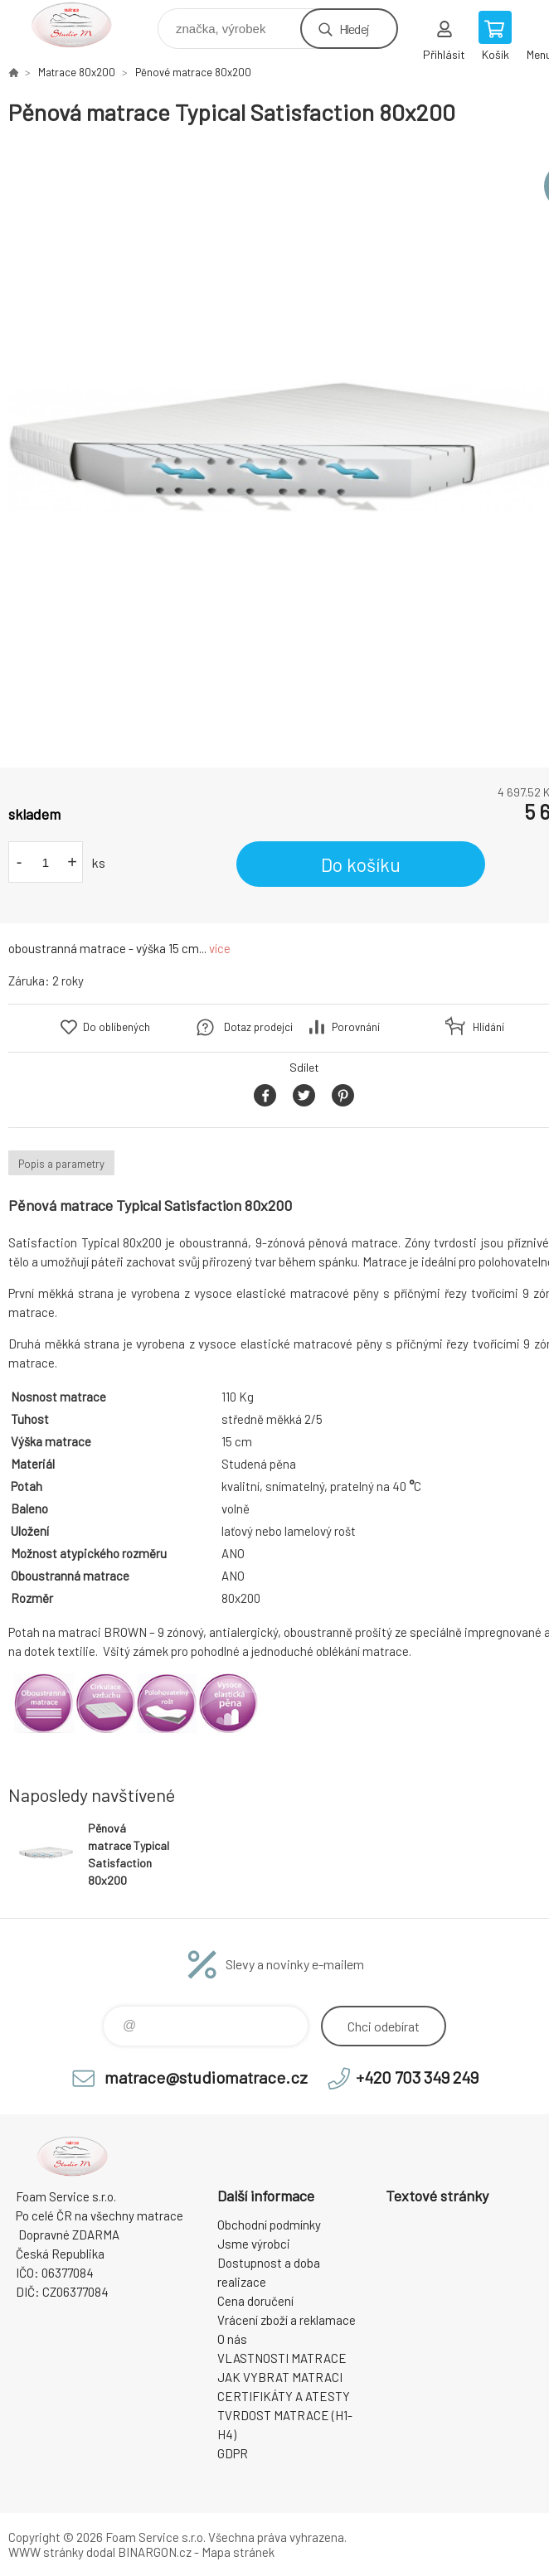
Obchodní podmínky (269, 2224)
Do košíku (361, 864)
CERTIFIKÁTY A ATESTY (283, 2396)
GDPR (232, 2453)
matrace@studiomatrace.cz (206, 2077)
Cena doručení (255, 2300)
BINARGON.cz (155, 2552)
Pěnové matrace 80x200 (193, 72)
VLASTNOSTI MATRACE (282, 2358)
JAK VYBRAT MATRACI (280, 2377)
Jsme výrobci (253, 2243)
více (220, 948)
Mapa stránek (238, 2552)
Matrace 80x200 (76, 72)
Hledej (354, 28)
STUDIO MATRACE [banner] (81, 24)
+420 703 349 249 (417, 2077)
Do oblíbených (116, 1027)
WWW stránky (46, 2552)
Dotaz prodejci (258, 1027)
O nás (232, 2338)
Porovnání (356, 1027)
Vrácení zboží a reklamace (286, 2319)
